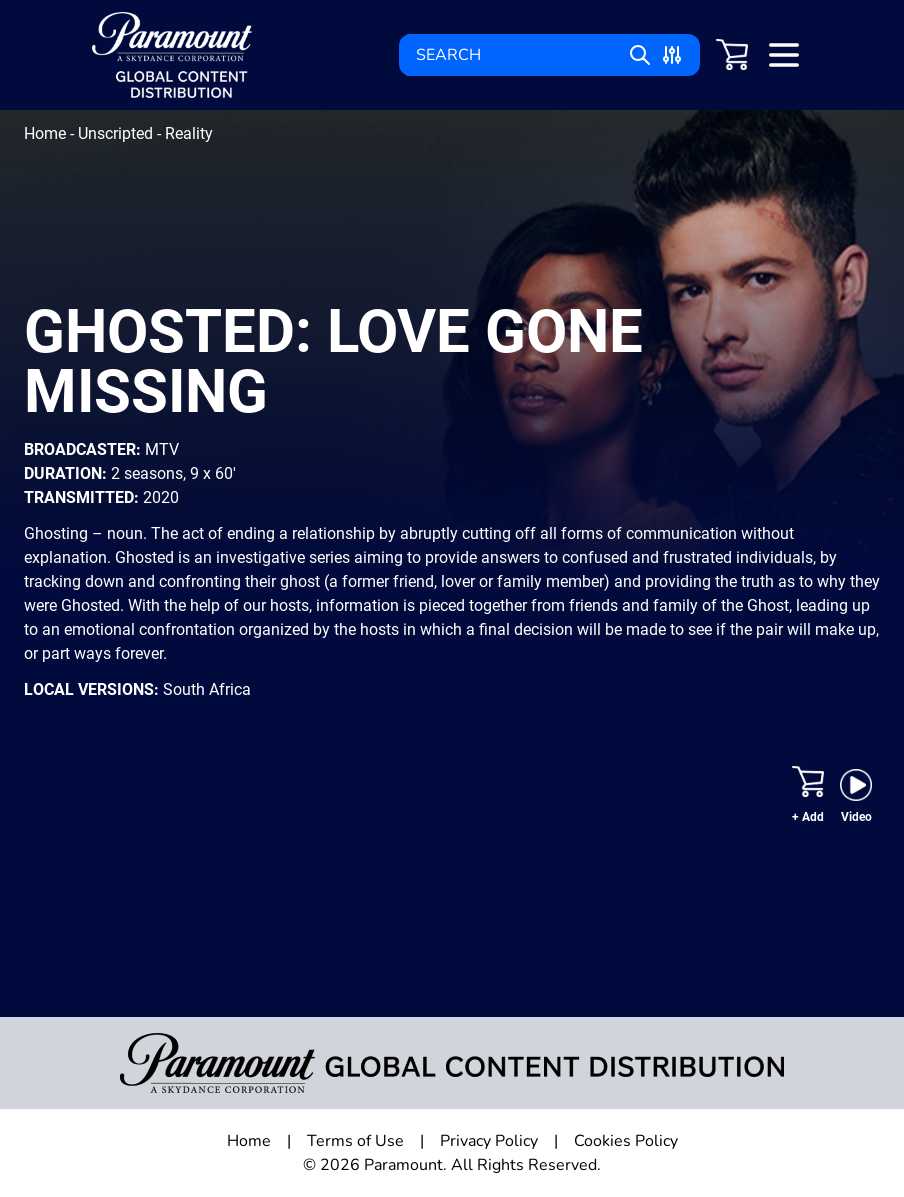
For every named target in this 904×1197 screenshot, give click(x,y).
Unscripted (117, 133)
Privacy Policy (489, 1141)
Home (47, 133)
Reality (189, 133)
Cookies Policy (626, 1141)
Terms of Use (355, 1141)
